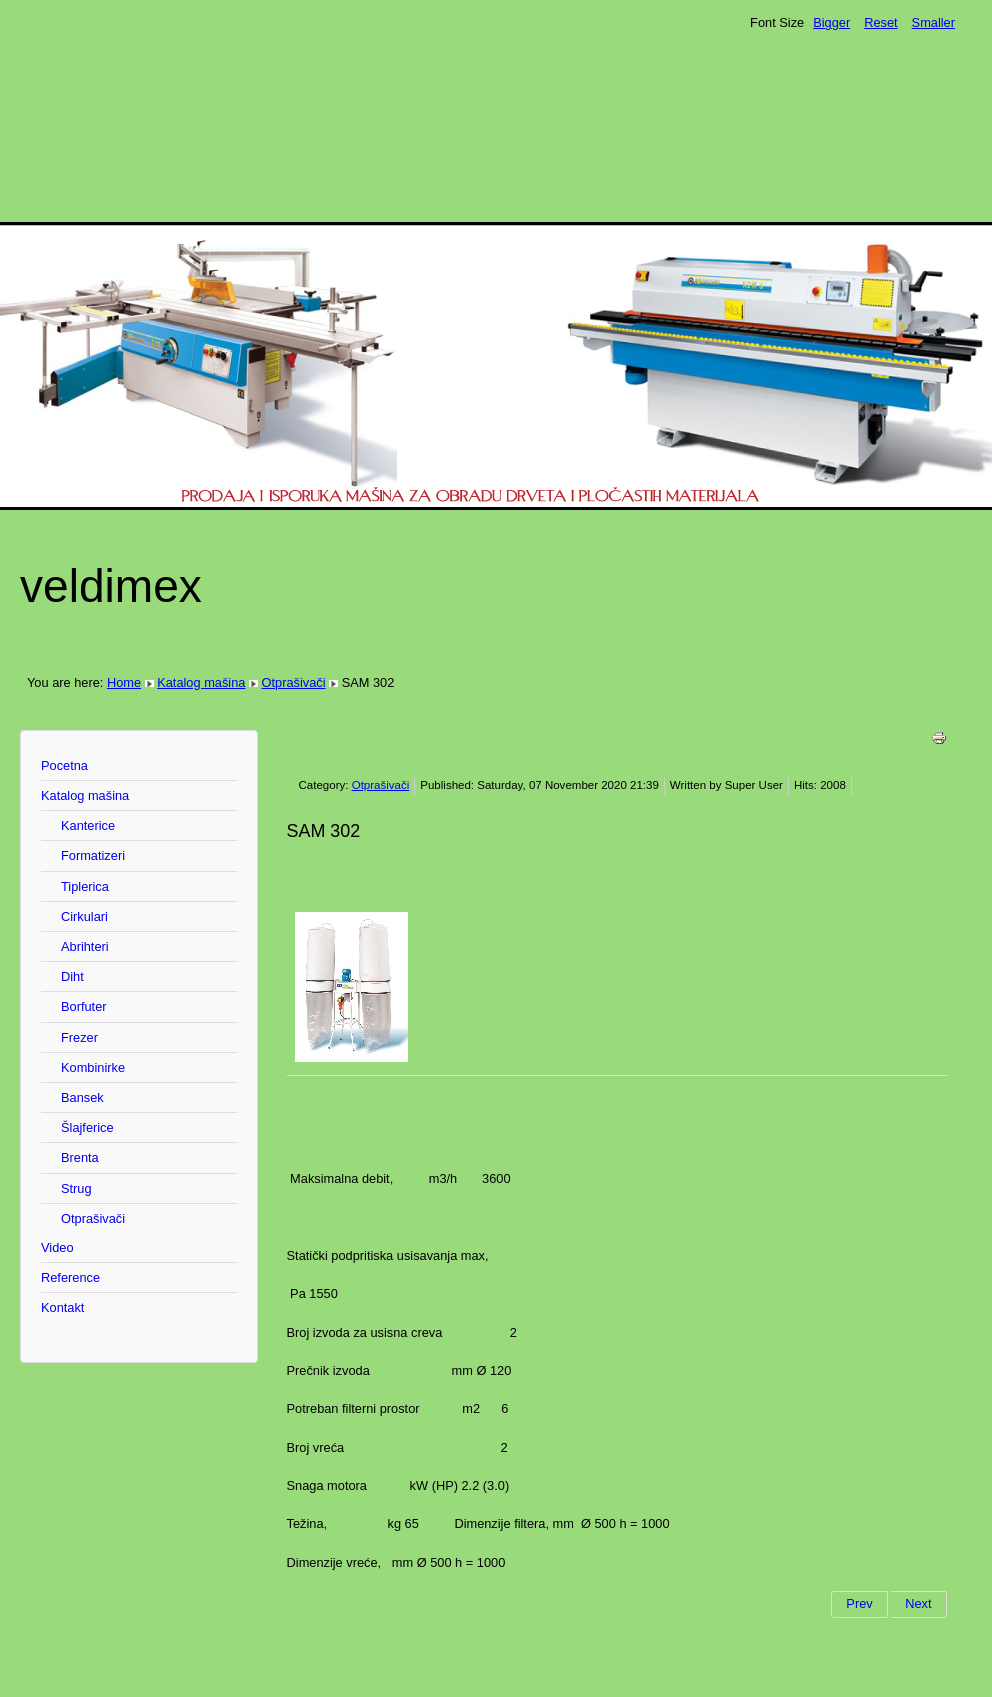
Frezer (79, 1037)
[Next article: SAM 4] (918, 1604)
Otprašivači (294, 682)
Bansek (82, 1097)
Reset (880, 22)
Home (124, 682)
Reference (70, 1277)
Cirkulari (84, 916)
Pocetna (64, 765)
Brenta (80, 1157)
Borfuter (84, 1006)
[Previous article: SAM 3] (859, 1604)
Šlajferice (87, 1127)
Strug (76, 1188)
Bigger (831, 22)
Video (57, 1247)
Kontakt (62, 1307)
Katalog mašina (201, 682)
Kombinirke (93, 1067)
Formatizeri (93, 855)
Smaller (933, 22)
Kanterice (88, 825)
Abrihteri (85, 946)
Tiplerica (85, 886)
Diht (72, 976)
